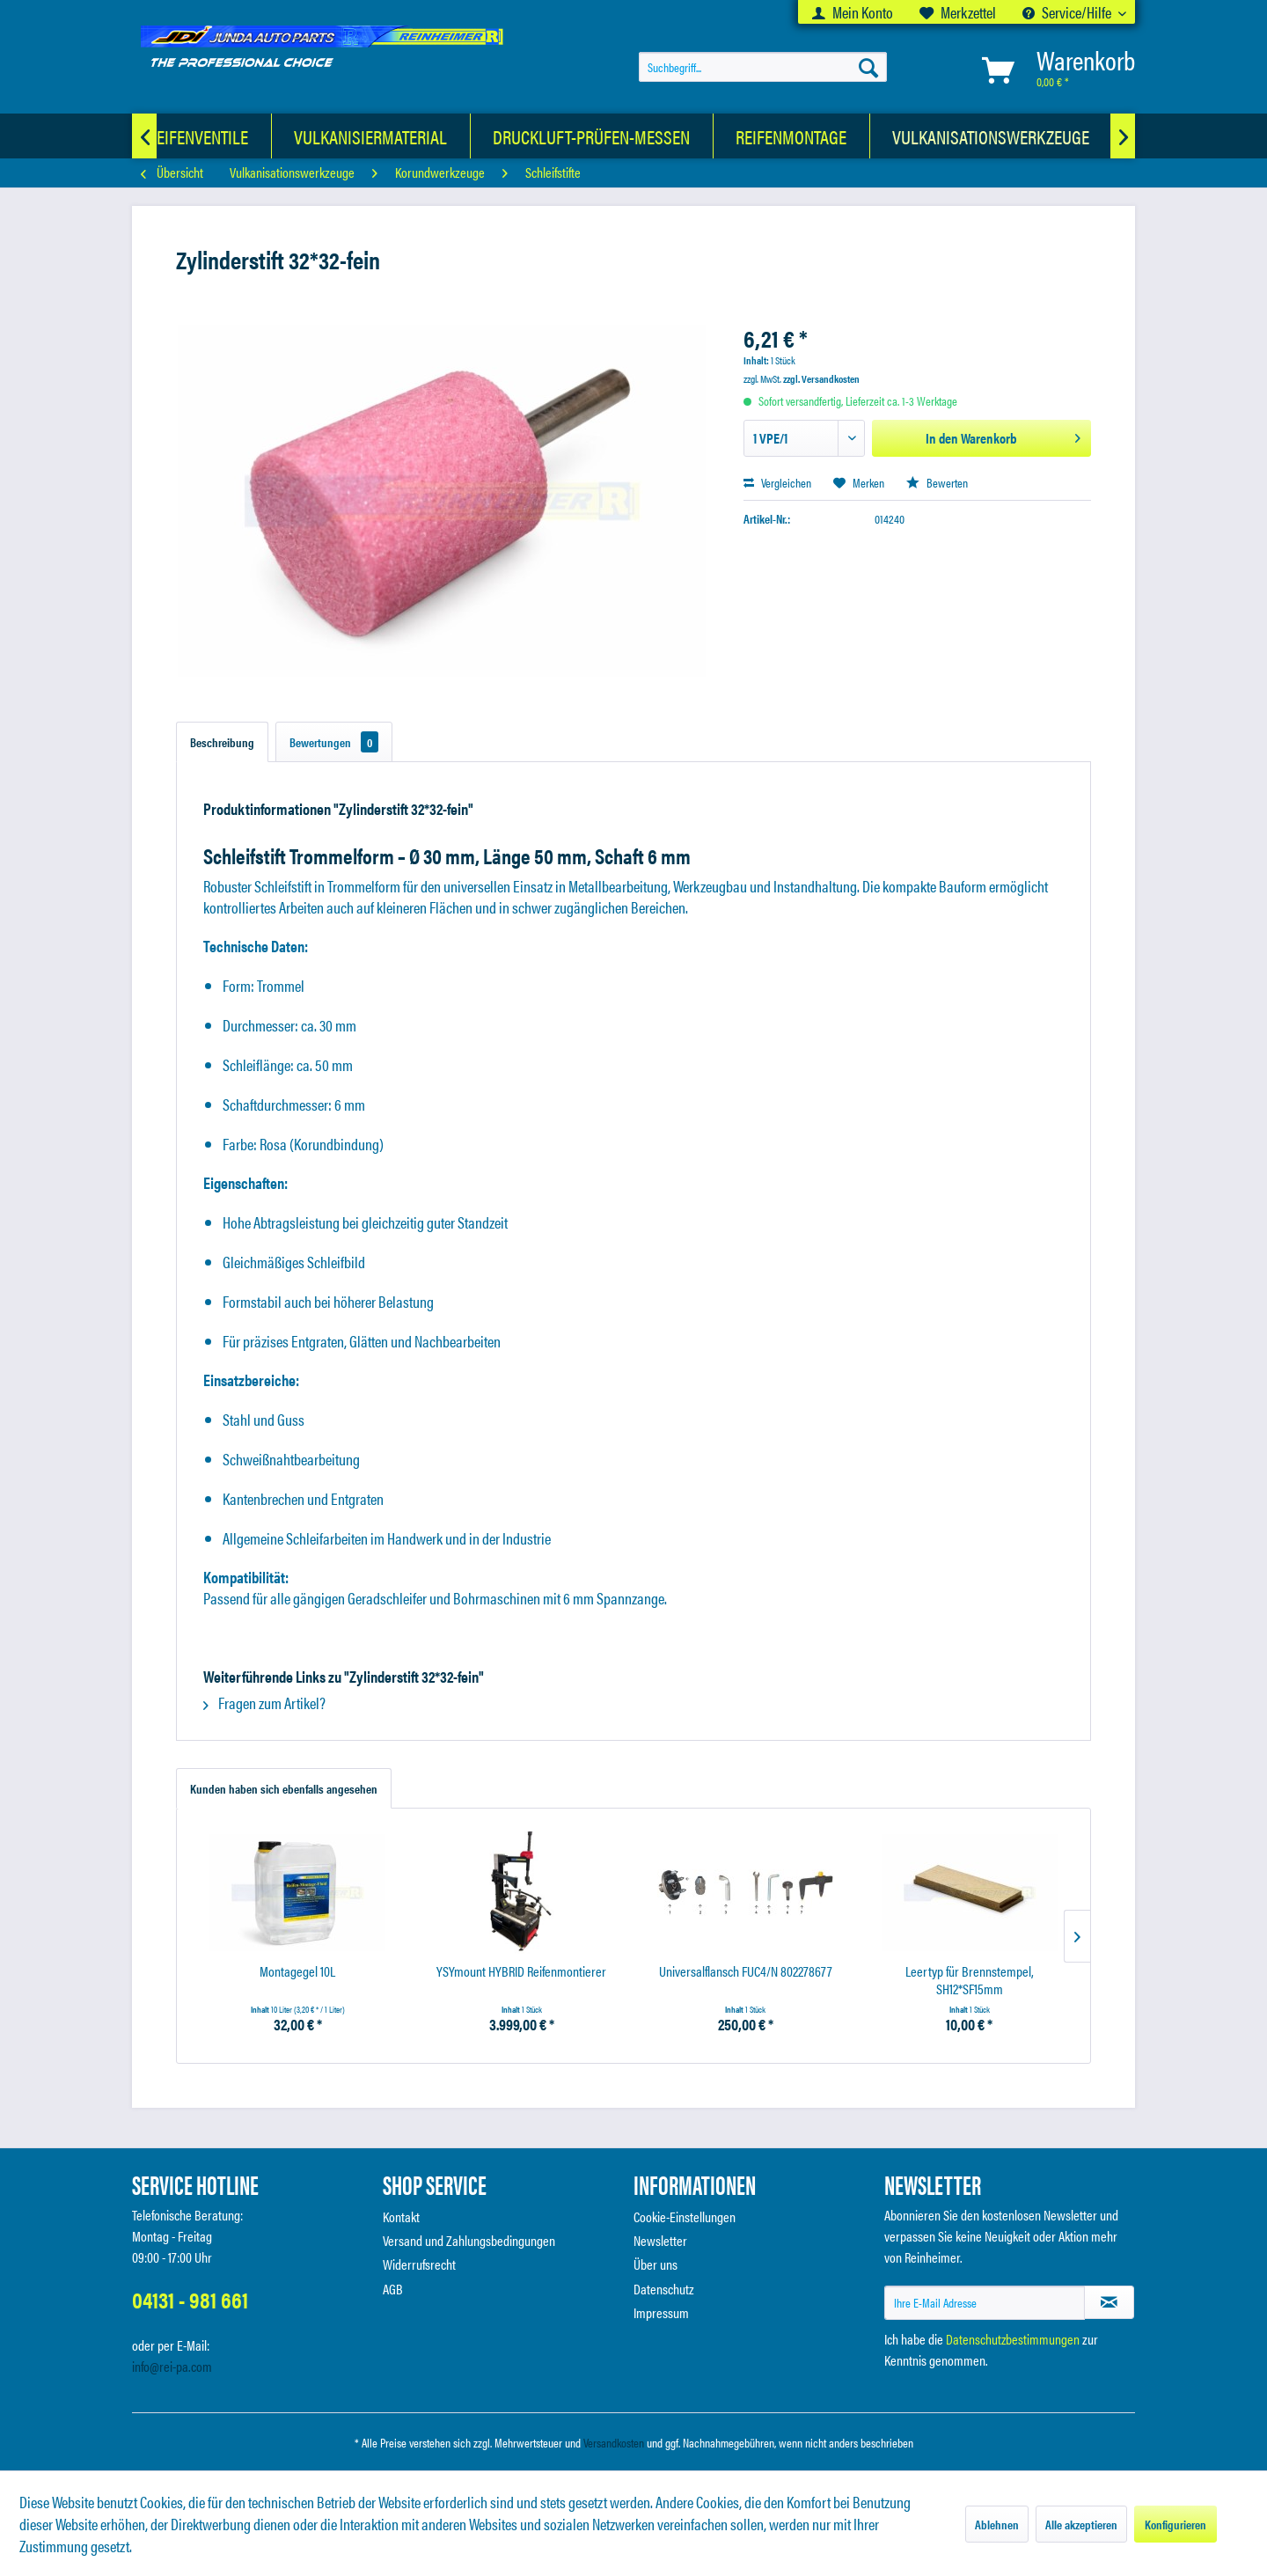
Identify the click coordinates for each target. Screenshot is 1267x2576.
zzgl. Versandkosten (821, 378)
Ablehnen (997, 2524)
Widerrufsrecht (419, 2264)
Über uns (655, 2264)
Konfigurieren (1175, 2524)
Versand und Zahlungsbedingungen (469, 2240)
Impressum (661, 2312)
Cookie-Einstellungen (685, 2216)
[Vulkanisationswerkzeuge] (991, 136)
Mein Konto (852, 12)
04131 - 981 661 (190, 2299)
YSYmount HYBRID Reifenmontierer (521, 1972)
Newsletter (660, 2240)
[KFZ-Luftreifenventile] (166, 136)
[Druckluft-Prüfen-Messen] (592, 136)
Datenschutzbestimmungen (1013, 2339)
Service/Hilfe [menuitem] (1068, 12)
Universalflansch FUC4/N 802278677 (745, 1972)
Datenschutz (664, 2289)
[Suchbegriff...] (763, 67)
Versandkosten (613, 2442)
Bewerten (937, 482)
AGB (393, 2289)
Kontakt (401, 2216)
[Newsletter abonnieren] (1109, 2302)
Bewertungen (333, 741)
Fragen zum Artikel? (264, 1703)
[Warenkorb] (1055, 70)
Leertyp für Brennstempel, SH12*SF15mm (969, 1980)
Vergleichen (777, 482)
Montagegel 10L (297, 1972)
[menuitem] (852, 12)
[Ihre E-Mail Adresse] (984, 2303)
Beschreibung (222, 742)
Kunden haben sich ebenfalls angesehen (283, 1788)
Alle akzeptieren (1081, 2524)
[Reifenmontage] (791, 136)
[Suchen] (868, 67)
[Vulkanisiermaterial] (371, 136)
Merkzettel (957, 12)
